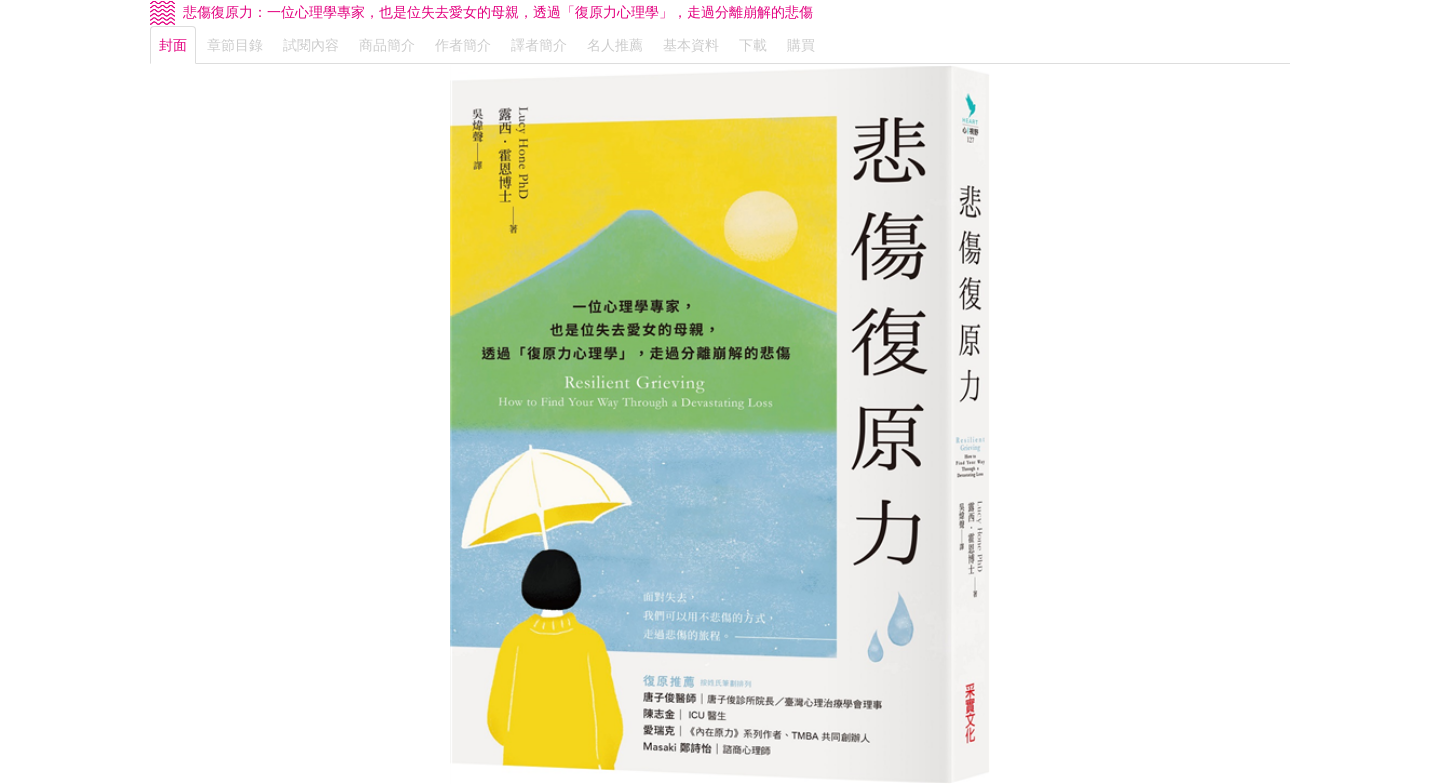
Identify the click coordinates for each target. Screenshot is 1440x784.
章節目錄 (235, 45)
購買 (801, 45)
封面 (173, 45)
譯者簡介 (539, 45)
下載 (753, 45)
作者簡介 (463, 45)
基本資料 (691, 45)
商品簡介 (387, 45)
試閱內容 (311, 45)
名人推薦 (615, 45)
